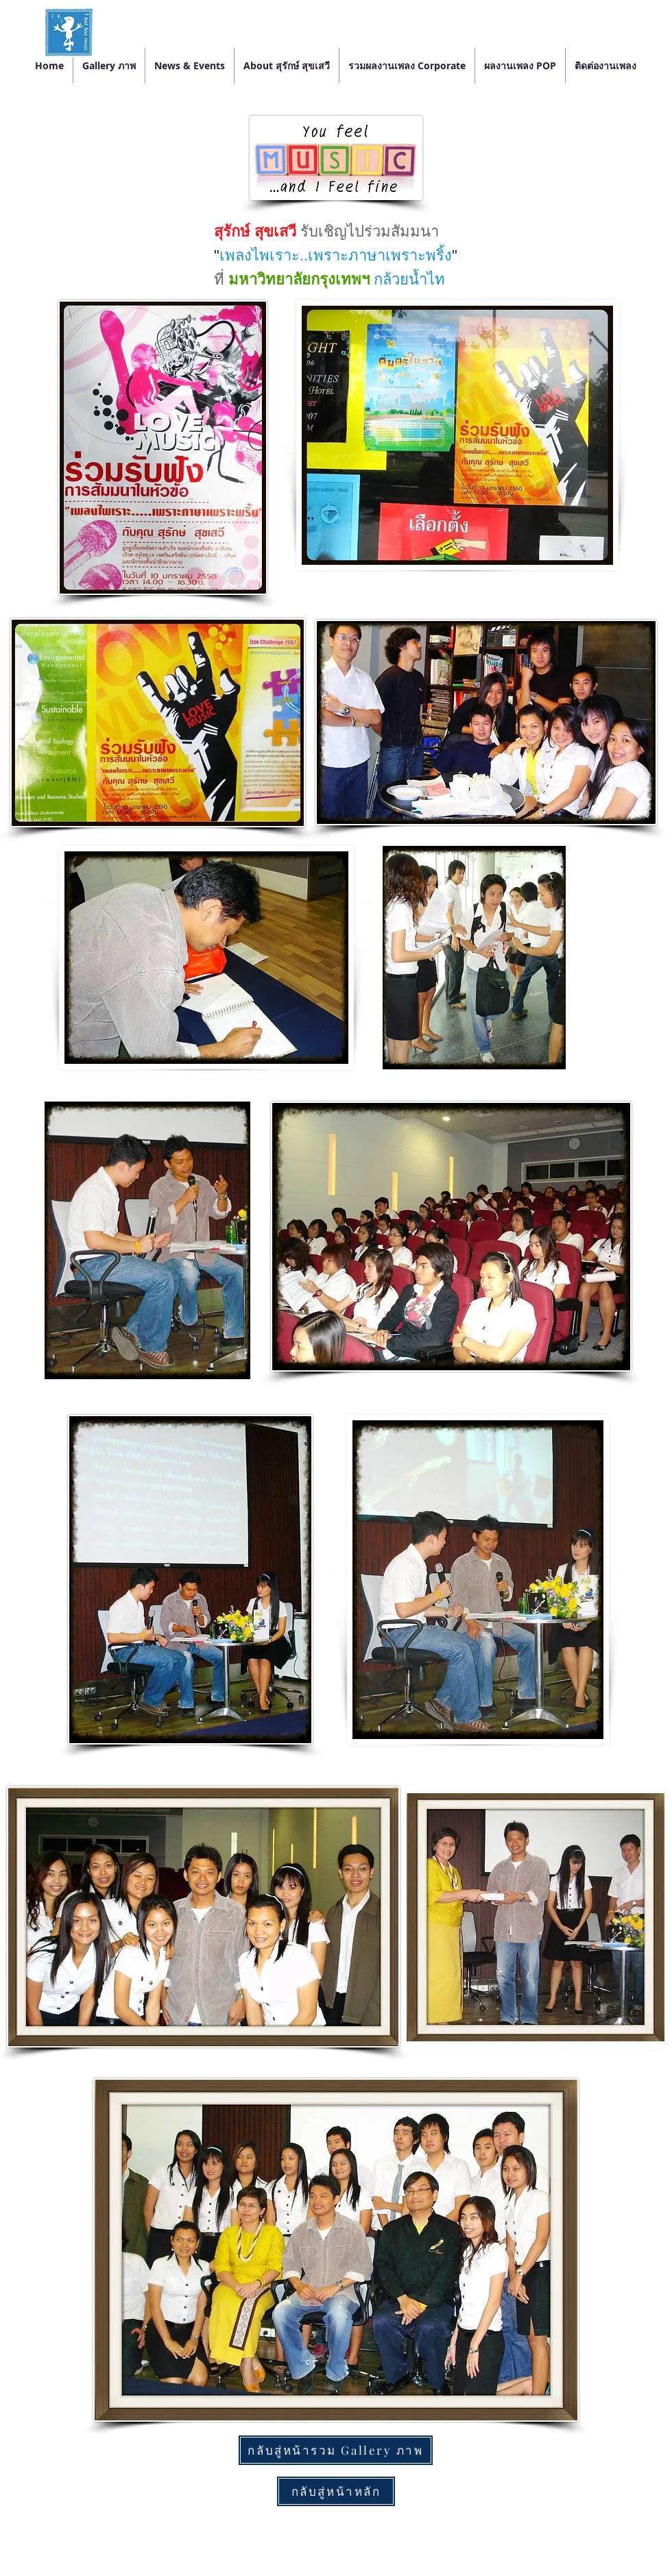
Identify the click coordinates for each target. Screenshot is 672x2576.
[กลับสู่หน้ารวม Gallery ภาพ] (335, 2450)
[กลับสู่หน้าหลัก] (336, 2491)
